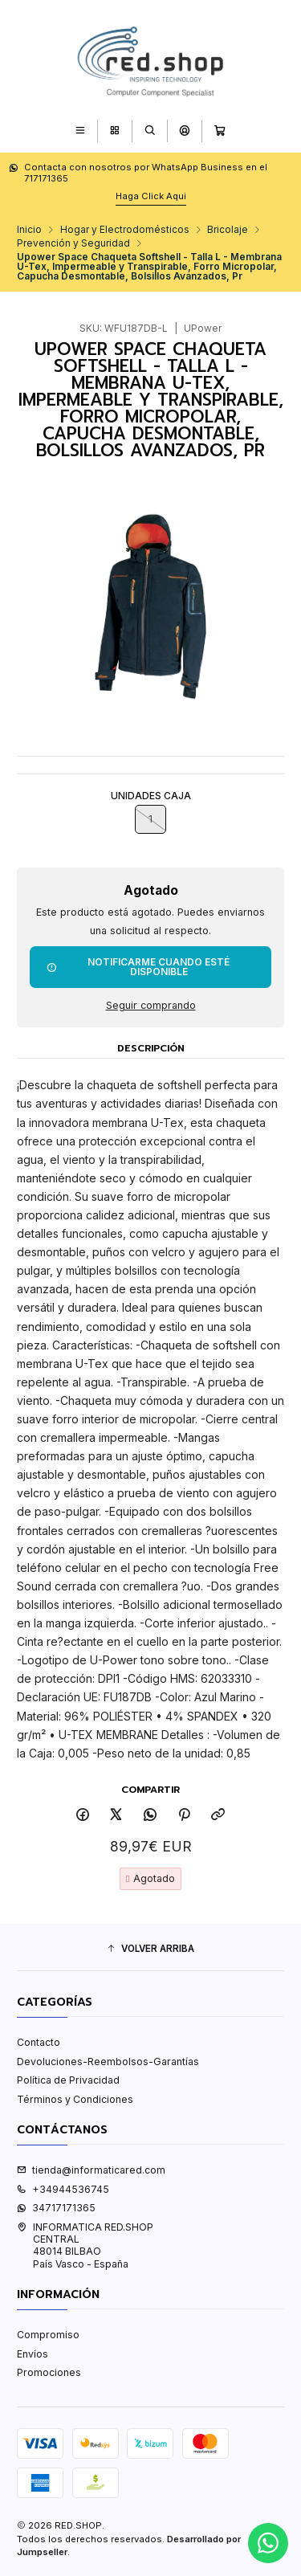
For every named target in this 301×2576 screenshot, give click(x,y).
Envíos (32, 2354)
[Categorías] (114, 130)
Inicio (29, 230)
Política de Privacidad (68, 2080)
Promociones (49, 2372)
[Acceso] (184, 130)
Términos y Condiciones (75, 2099)
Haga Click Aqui (151, 196)
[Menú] (79, 130)
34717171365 (56, 2208)
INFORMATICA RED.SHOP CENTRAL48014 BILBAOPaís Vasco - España (85, 2245)
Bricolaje (227, 230)
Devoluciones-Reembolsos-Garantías (108, 2061)
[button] (150, 1949)
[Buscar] (149, 130)
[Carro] (220, 130)
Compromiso (48, 2335)
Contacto (38, 2042)
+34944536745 (63, 2189)
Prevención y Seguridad (73, 243)
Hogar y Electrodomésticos (124, 230)
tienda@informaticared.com (91, 2170)
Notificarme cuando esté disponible (138, 967)
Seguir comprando (151, 1006)
